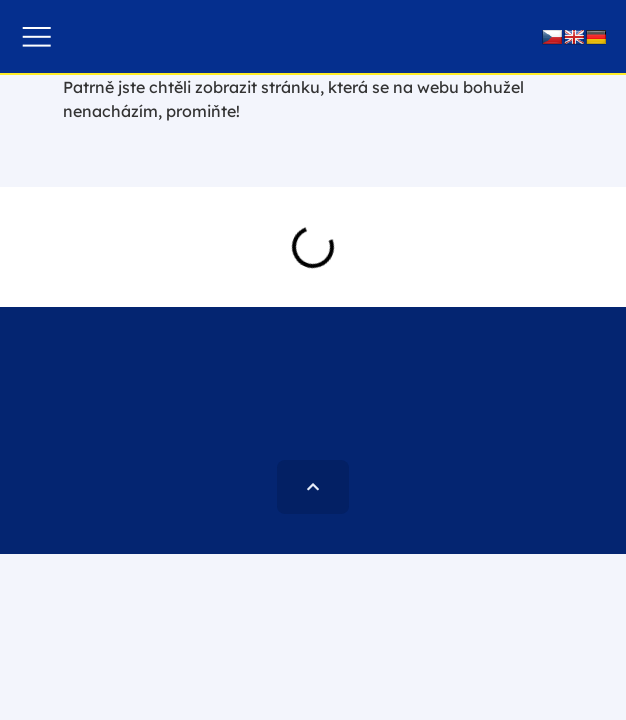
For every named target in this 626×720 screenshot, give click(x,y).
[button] (36, 36)
